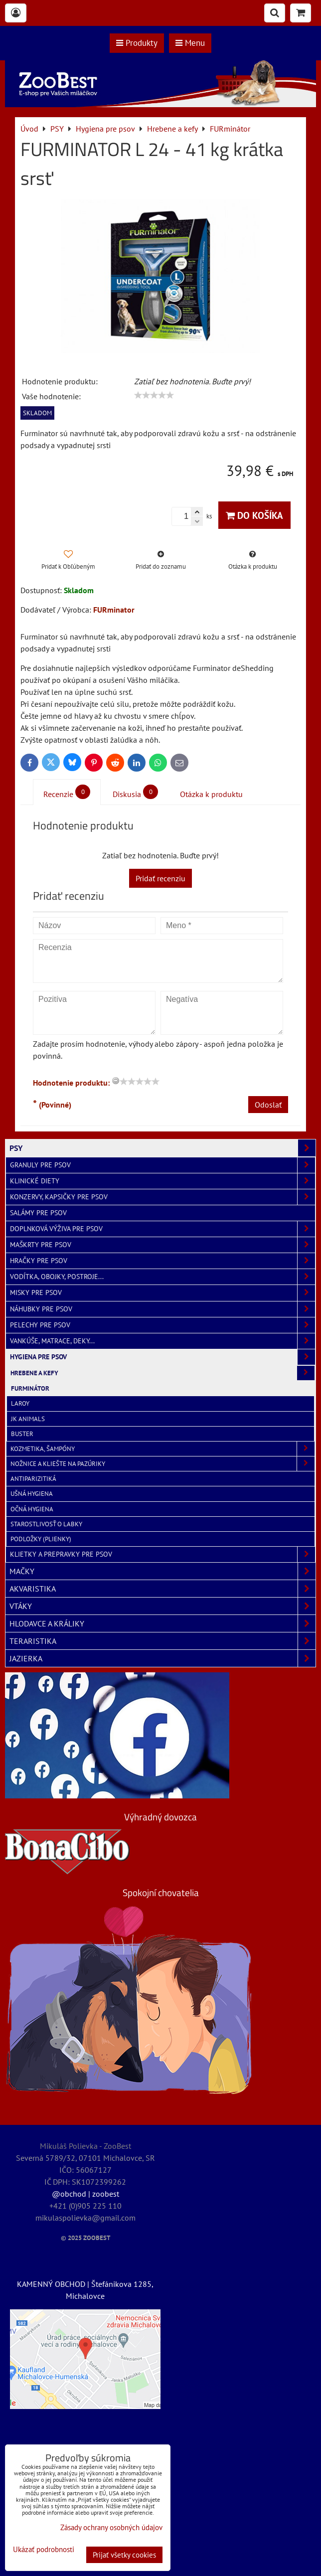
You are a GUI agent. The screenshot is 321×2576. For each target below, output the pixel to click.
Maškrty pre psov (162, 1245)
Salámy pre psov (38, 1212)
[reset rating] (116, 1081)
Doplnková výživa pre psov (162, 1229)
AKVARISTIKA (162, 1588)
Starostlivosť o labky (46, 1524)
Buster (22, 1434)
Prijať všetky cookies (124, 2555)
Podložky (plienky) (40, 1539)
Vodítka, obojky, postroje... (162, 1277)
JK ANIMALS (28, 1419)
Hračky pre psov (162, 1261)
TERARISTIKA (162, 1640)
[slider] (154, 395)
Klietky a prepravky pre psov (162, 1554)
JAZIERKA (162, 1658)
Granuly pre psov (162, 1165)
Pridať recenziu (160, 878)
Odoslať (268, 1105)
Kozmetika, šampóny (162, 1449)
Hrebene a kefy (162, 1373)
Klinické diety (162, 1181)
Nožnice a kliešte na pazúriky (162, 1463)
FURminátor (30, 1388)
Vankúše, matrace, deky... (162, 1341)
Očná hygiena (31, 1509)
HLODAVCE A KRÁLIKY (162, 1623)
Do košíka (254, 515)
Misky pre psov (162, 1292)
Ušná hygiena (31, 1493)
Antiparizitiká (33, 1478)
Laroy (20, 1403)
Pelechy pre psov (162, 1325)
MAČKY (162, 1571)
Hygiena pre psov (162, 1357)
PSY (162, 1147)
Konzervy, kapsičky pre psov (162, 1197)
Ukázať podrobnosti (43, 2550)
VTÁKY (162, 1606)
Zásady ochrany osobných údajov (111, 2527)
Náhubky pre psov (162, 1309)
